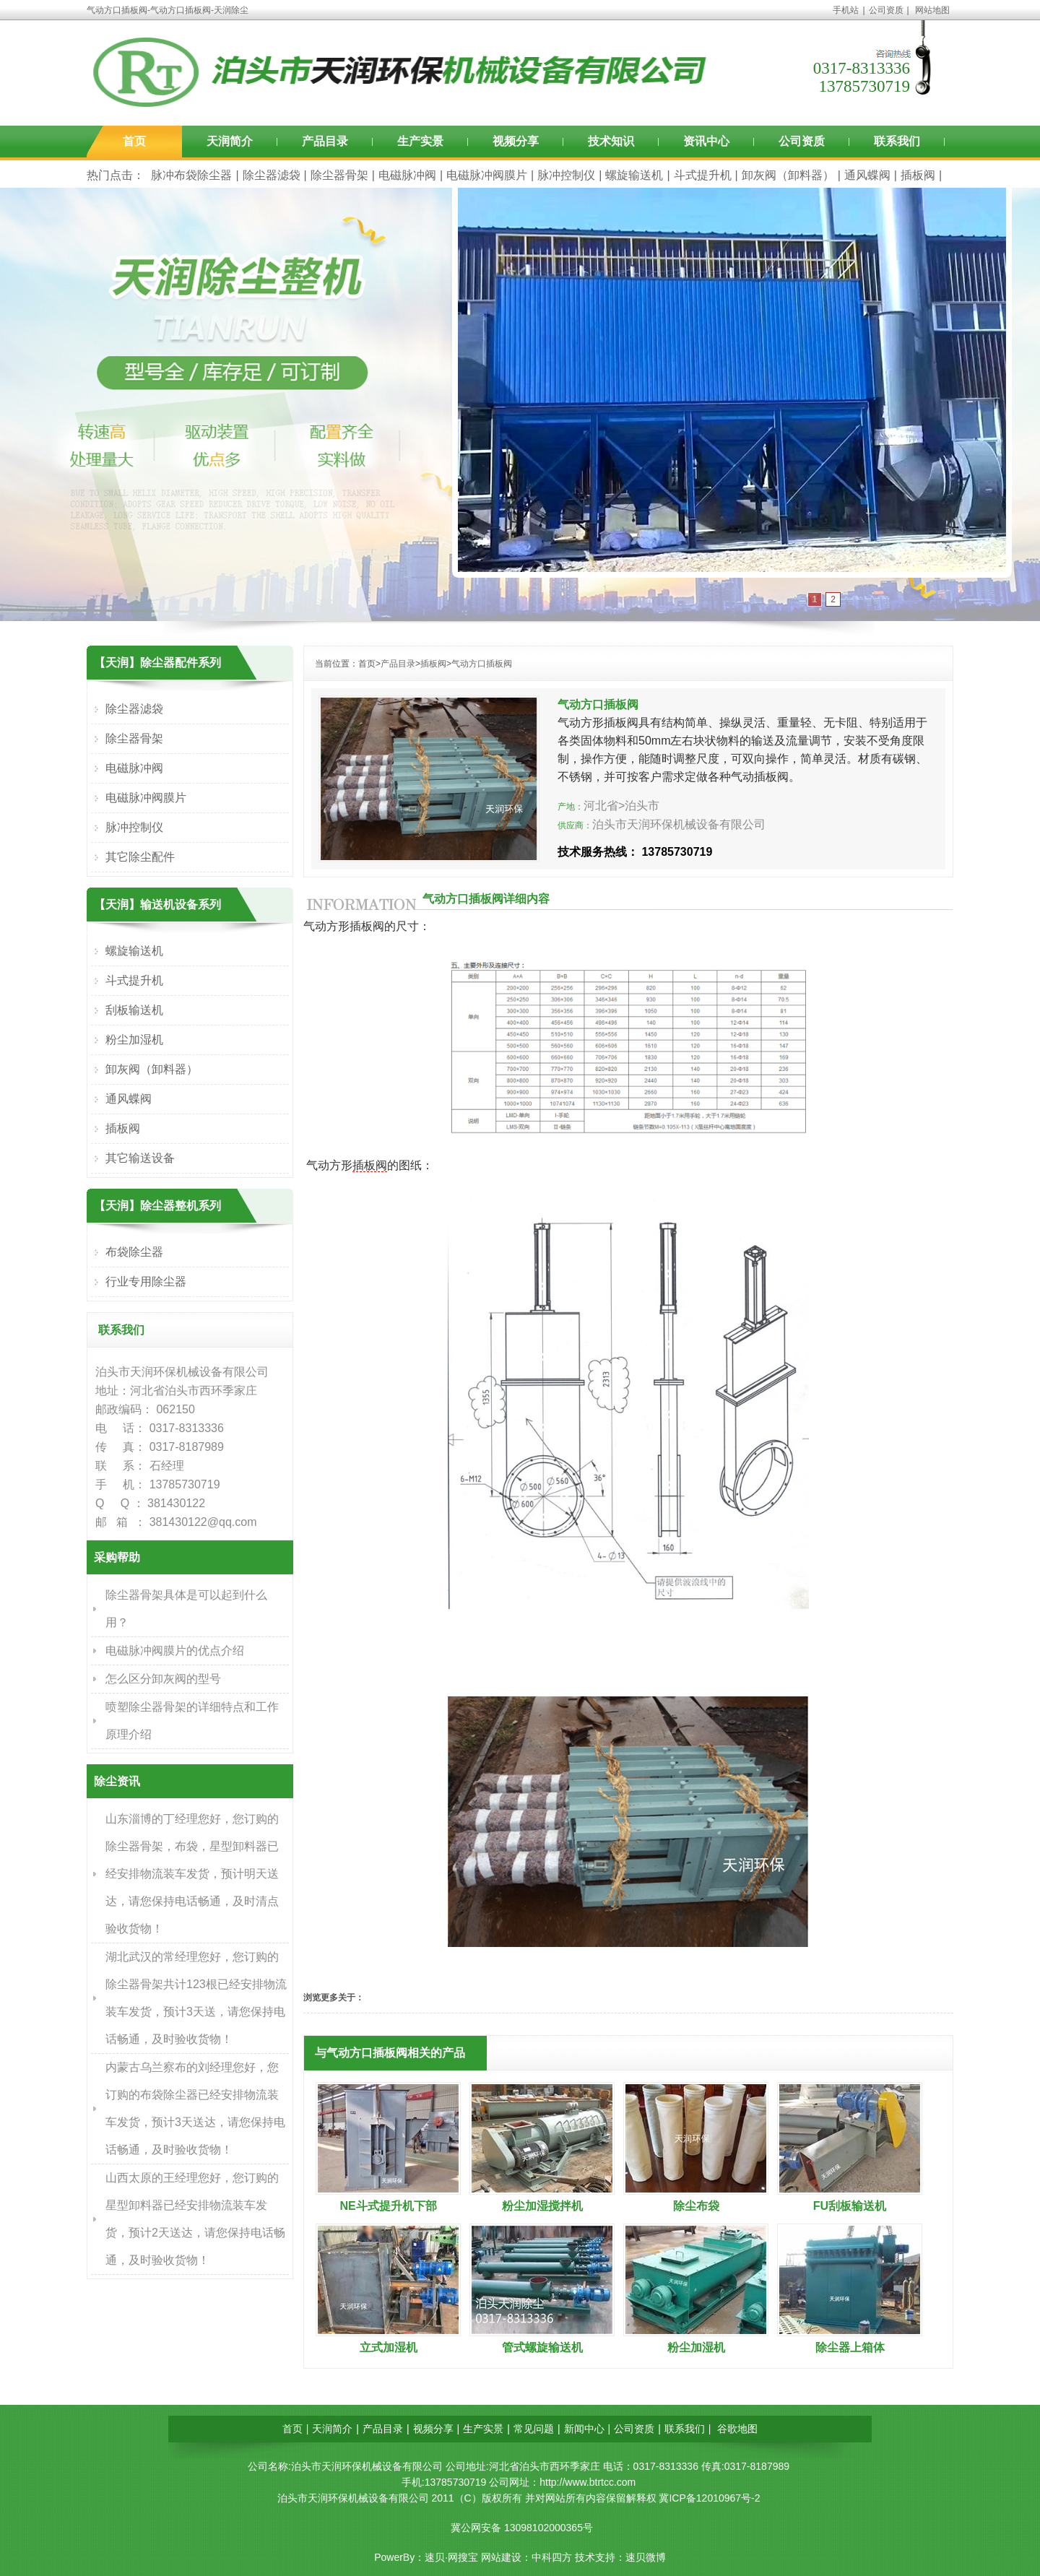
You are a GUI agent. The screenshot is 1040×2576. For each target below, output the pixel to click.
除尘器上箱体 (850, 2347)
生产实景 (420, 141)
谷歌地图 (737, 2428)
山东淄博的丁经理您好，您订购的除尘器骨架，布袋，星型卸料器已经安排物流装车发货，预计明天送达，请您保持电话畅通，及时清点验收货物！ (192, 1874)
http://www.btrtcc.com (588, 2482)
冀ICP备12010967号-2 (709, 2498)
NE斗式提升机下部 (387, 2206)
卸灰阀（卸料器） (788, 175)
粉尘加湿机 (696, 2347)
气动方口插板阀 (481, 664)
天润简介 (230, 141)
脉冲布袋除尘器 (191, 175)
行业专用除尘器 (145, 1281)
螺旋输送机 (634, 175)
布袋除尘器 (134, 1252)
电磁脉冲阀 (407, 175)
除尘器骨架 (339, 175)
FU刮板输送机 (849, 2206)
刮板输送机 (134, 1010)
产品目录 (325, 141)
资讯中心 (706, 141)
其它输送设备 (140, 1158)
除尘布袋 (696, 2206)
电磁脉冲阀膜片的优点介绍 (174, 1650)
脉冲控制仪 (566, 175)
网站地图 (932, 10)
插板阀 (918, 175)
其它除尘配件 (140, 857)
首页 (134, 141)
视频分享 (516, 141)
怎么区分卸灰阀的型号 (163, 1679)
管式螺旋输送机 (542, 2347)
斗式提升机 (703, 175)
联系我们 (897, 141)
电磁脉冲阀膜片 (486, 175)
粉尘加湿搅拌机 (542, 2206)
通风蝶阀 (867, 175)
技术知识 (611, 141)
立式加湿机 (388, 2347)
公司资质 (886, 10)
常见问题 (534, 2428)
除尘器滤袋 (271, 175)
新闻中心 (584, 2428)
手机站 (846, 10)
